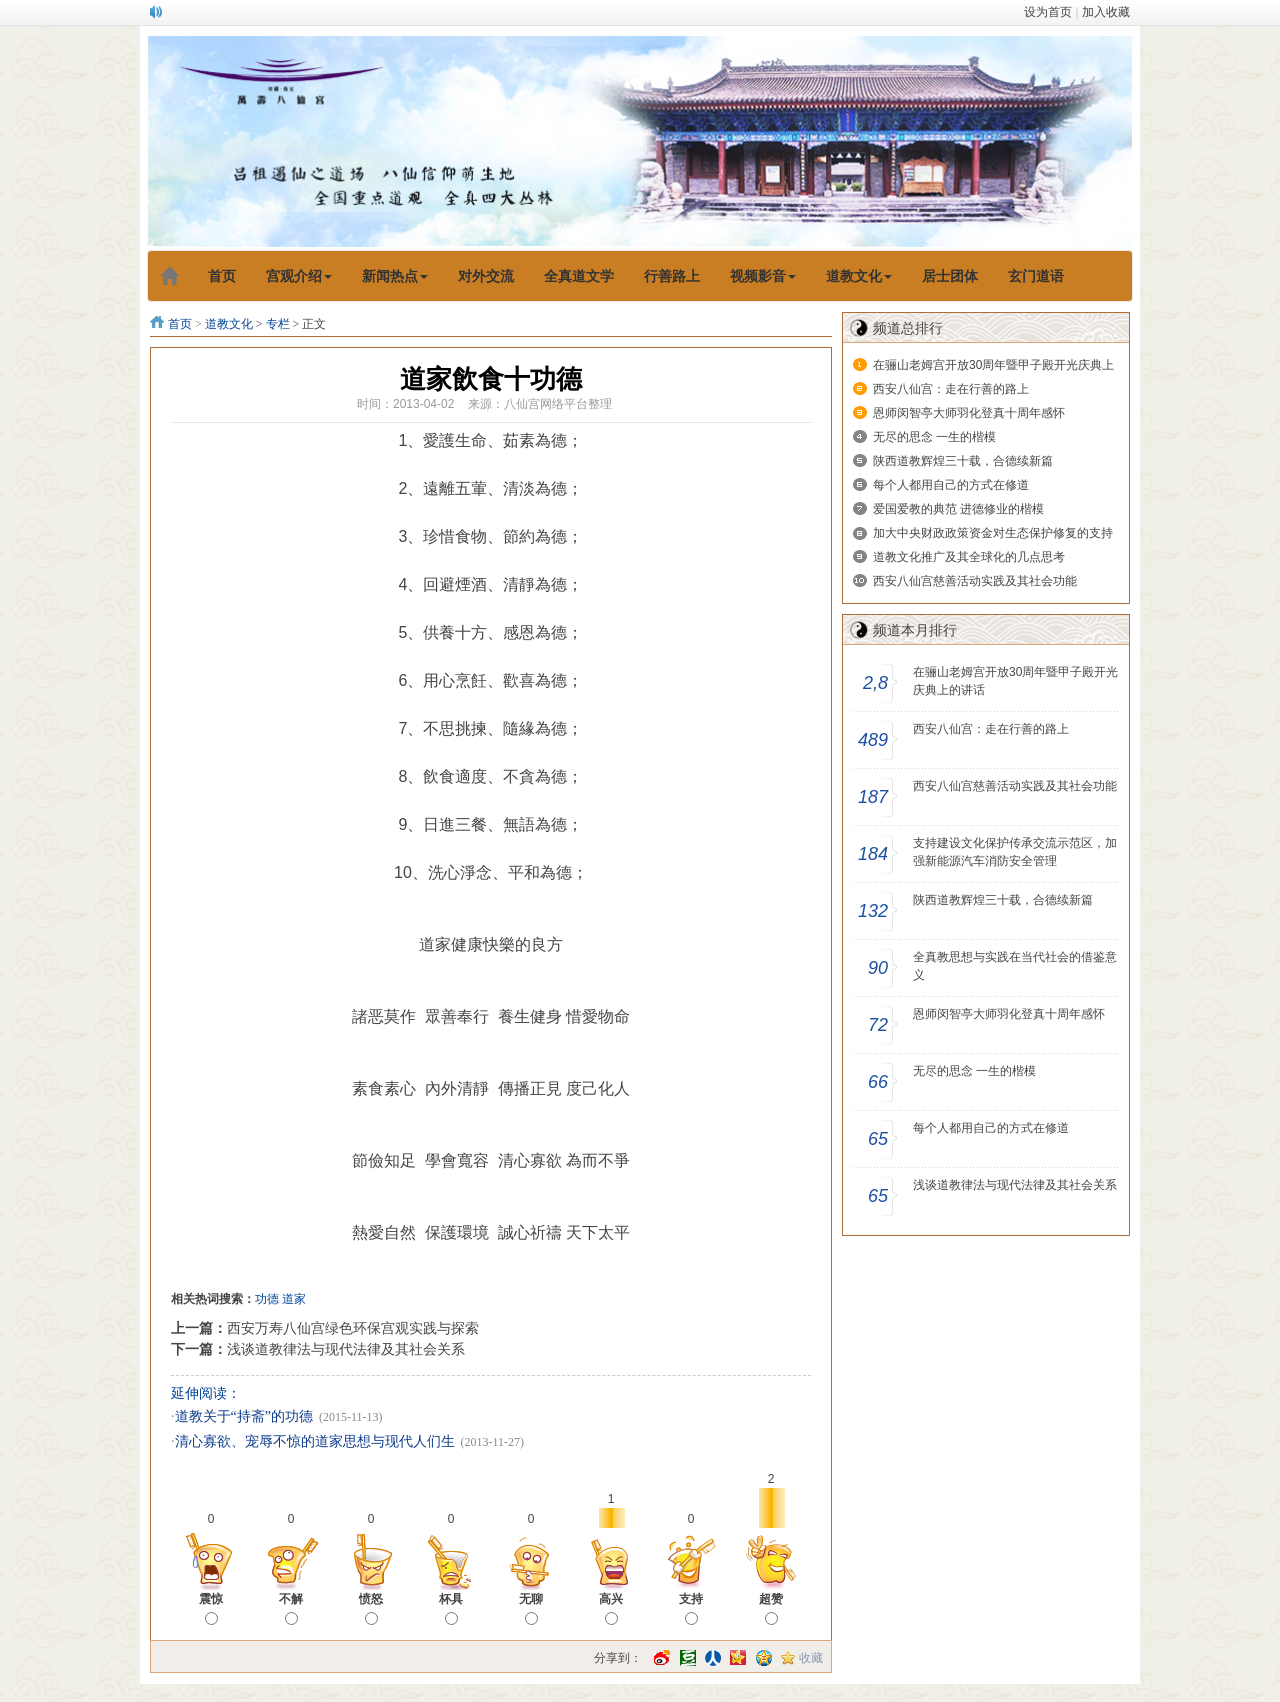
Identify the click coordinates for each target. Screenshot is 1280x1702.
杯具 (451, 1608)
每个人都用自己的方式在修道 (951, 485)
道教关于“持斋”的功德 (244, 1416)
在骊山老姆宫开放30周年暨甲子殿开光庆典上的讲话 (1015, 681)
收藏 (811, 1658)
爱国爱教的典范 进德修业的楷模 (958, 509)
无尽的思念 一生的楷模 (934, 437)
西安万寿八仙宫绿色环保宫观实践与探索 (353, 1328)
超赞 (771, 1608)
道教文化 (229, 324)
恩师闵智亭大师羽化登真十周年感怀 (969, 413)
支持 (691, 1608)
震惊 (211, 1608)
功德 (267, 1299)
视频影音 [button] (763, 276)
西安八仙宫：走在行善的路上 (951, 389)
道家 (294, 1299)
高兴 (611, 1608)
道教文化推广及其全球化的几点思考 (969, 557)
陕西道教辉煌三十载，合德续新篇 (963, 461)
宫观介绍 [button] (299, 276)
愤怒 (371, 1608)
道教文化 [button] (859, 276)
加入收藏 (1106, 12)
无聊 (531, 1608)
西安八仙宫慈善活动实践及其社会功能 (975, 581)
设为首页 (1048, 12)
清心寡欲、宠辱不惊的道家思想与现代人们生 (315, 1441)
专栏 (278, 324)
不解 (291, 1608)
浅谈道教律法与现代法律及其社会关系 (346, 1349)
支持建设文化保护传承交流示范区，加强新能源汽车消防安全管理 (1015, 852)
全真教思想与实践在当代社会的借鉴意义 (1015, 966)
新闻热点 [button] (395, 276)
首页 (180, 324)
